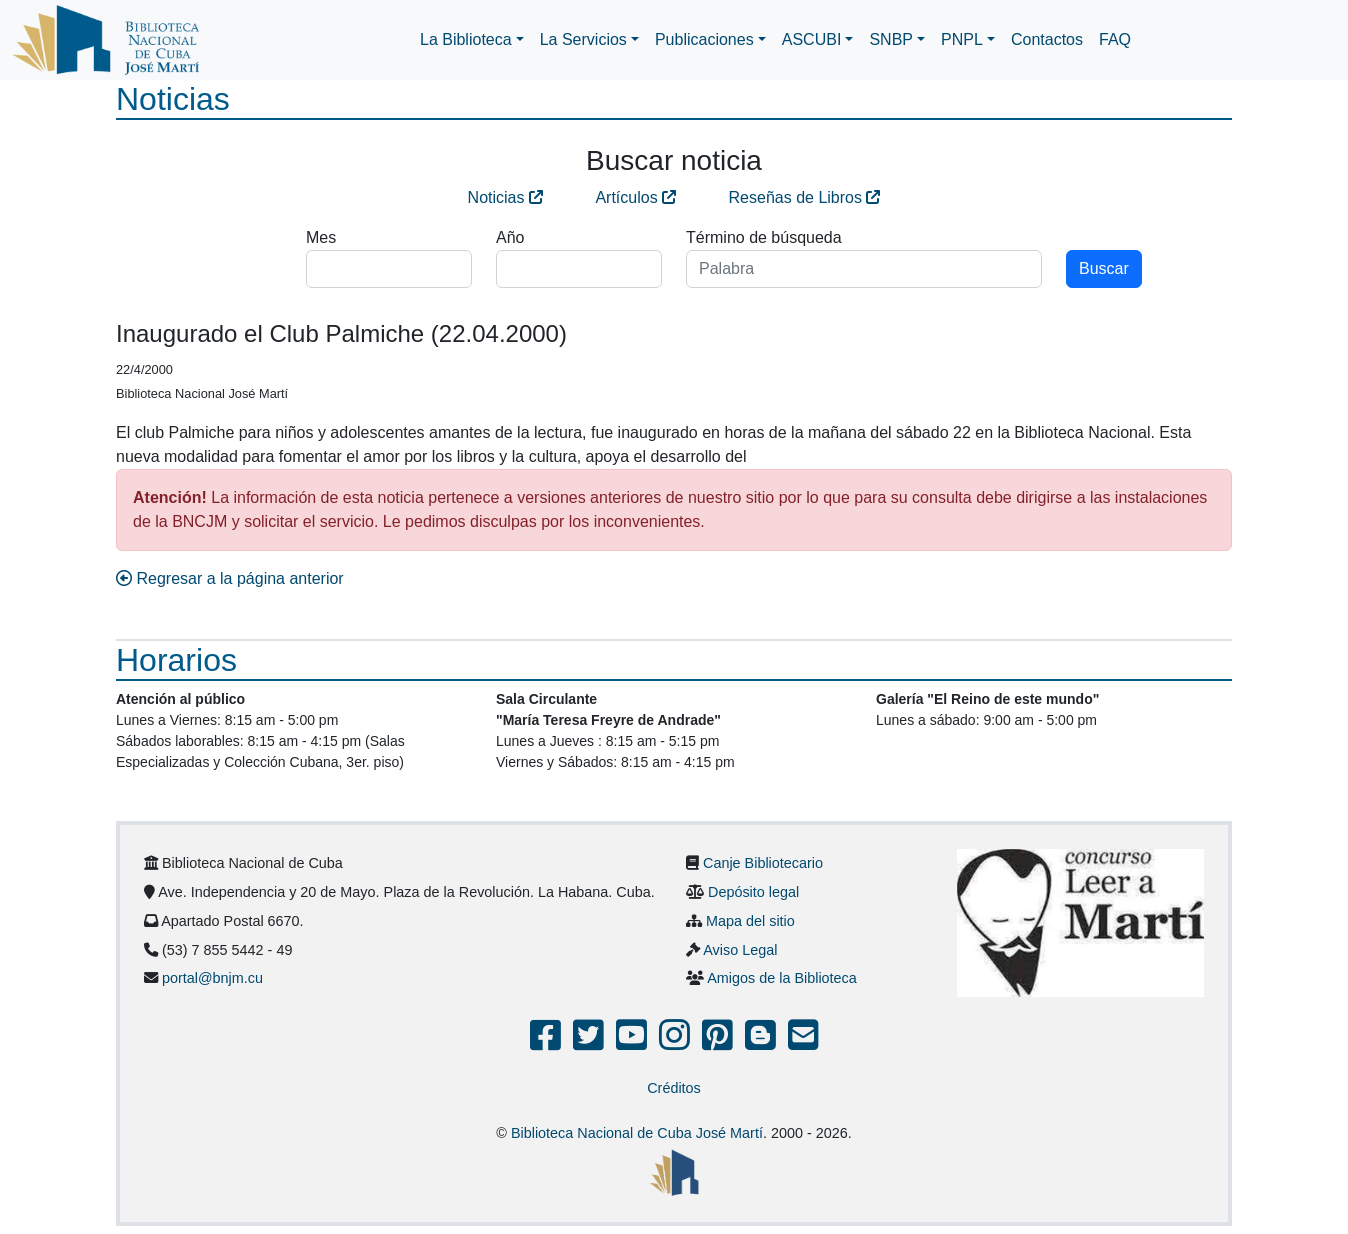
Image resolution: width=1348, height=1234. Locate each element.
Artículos (635, 197)
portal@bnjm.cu (212, 978)
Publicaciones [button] (704, 39)
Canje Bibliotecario (763, 863)
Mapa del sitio (750, 921)
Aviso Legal (740, 950)
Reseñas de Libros (805, 197)
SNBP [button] (891, 39)
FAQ (1115, 39)
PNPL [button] (962, 39)
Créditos (674, 1088)
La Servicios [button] (583, 39)
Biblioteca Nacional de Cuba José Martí (637, 1133)
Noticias (505, 197)
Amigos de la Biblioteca (782, 978)
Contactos (1047, 39)
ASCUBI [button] (812, 39)
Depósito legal (753, 892)
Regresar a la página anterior (230, 578)
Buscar (1104, 268)
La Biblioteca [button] (466, 39)
